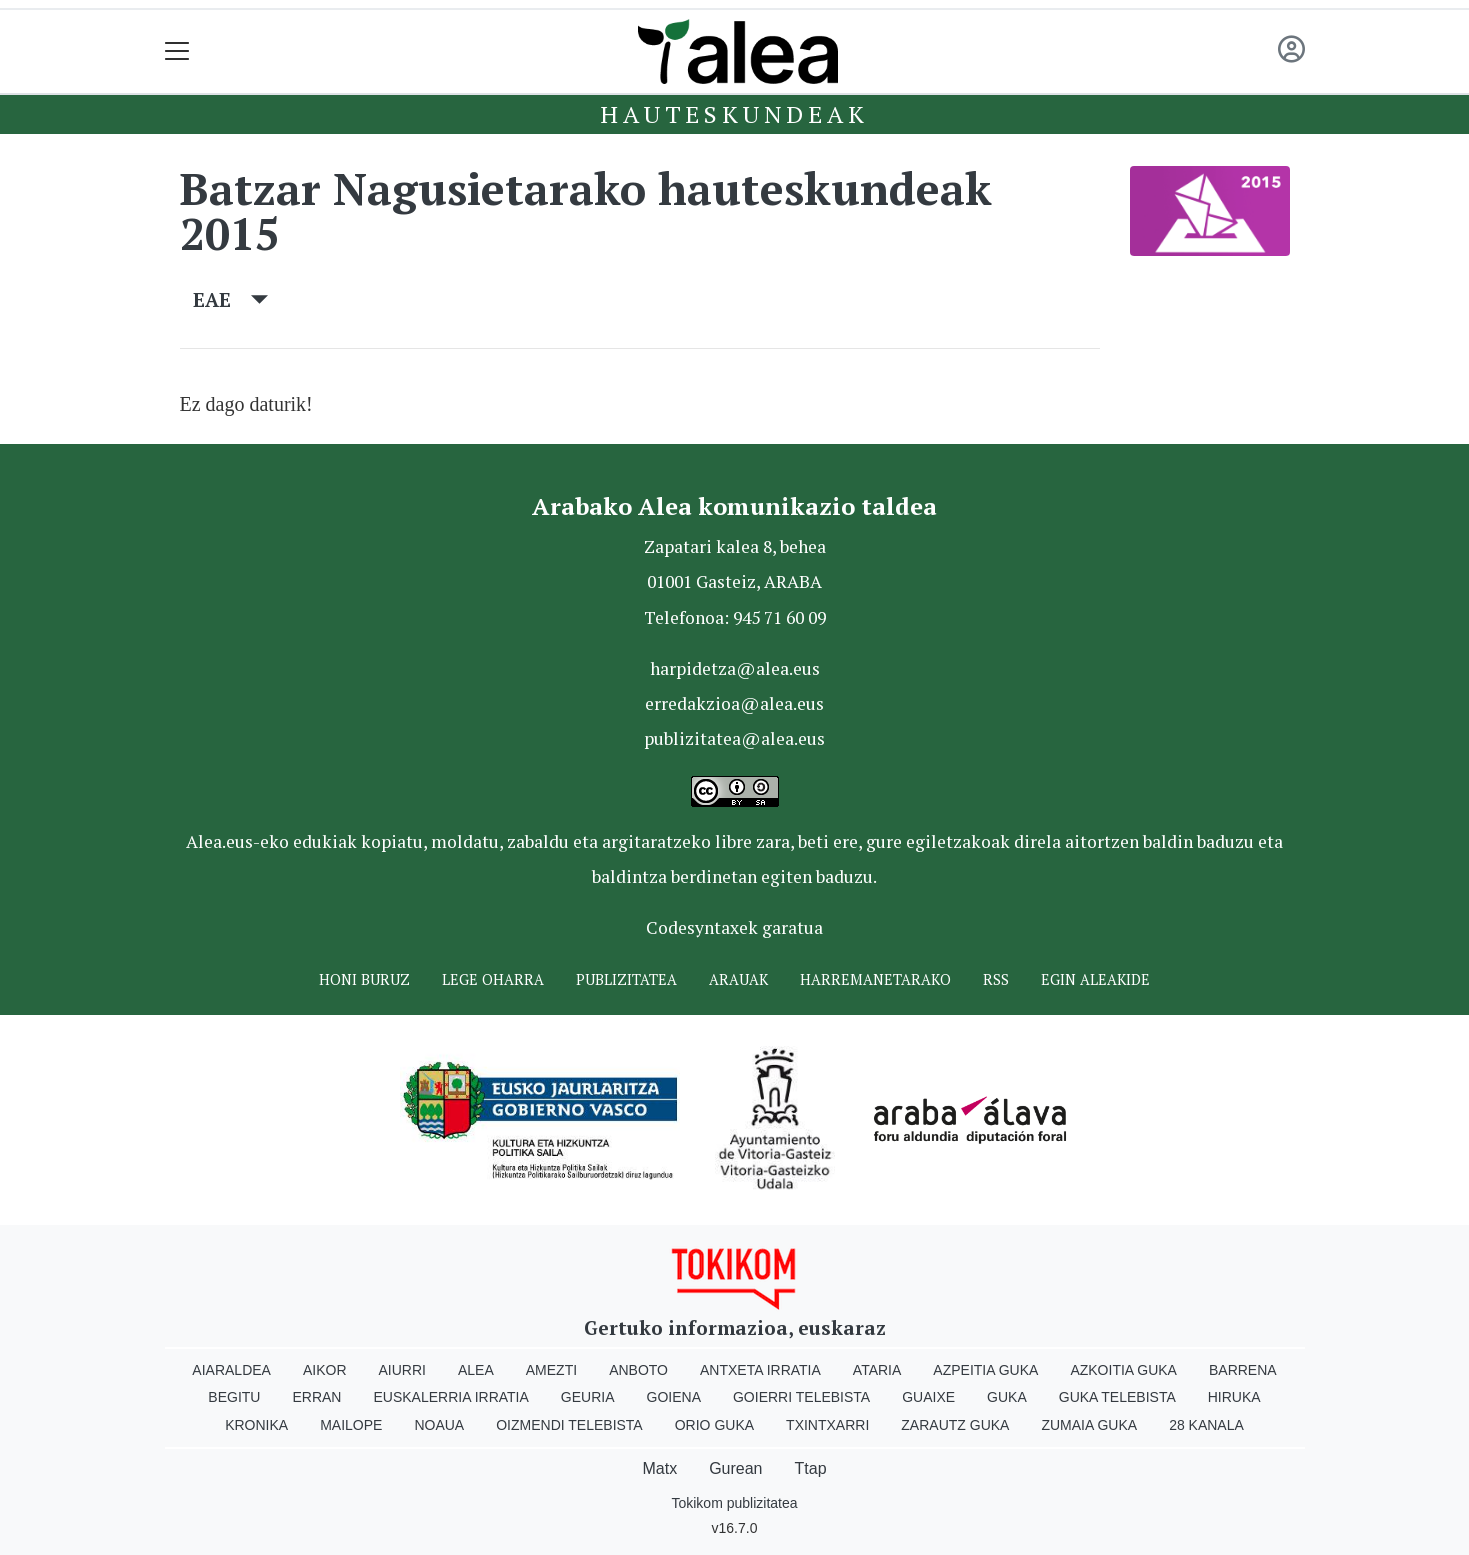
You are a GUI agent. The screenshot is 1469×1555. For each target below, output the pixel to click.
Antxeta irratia (760, 1370)
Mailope (351, 1425)
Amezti (551, 1370)
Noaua (439, 1425)
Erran (316, 1397)
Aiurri (402, 1370)
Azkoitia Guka (1123, 1370)
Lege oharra (493, 979)
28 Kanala (1206, 1425)
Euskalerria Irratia (450, 1397)
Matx (659, 1468)
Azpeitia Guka (985, 1370)
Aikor (325, 1370)
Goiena (674, 1397)
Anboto (638, 1370)
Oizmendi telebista (569, 1425)
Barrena (1243, 1370)
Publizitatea (626, 979)
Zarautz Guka (955, 1425)
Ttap (811, 1468)
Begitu (234, 1397)
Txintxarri (827, 1425)
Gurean (735, 1468)
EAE (230, 299)
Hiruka (1234, 1397)
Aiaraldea (231, 1370)
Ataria (877, 1370)
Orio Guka (714, 1425)
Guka (1007, 1397)
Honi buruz (364, 979)
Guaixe (928, 1397)
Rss (996, 979)
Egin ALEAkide (1095, 979)
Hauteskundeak (734, 114)
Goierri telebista (801, 1397)
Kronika (256, 1425)
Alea (476, 1370)
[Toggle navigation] (177, 51)
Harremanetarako (875, 979)
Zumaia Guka (1089, 1425)
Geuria (588, 1397)
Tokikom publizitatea (734, 1503)
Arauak (738, 979)
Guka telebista (1117, 1397)
